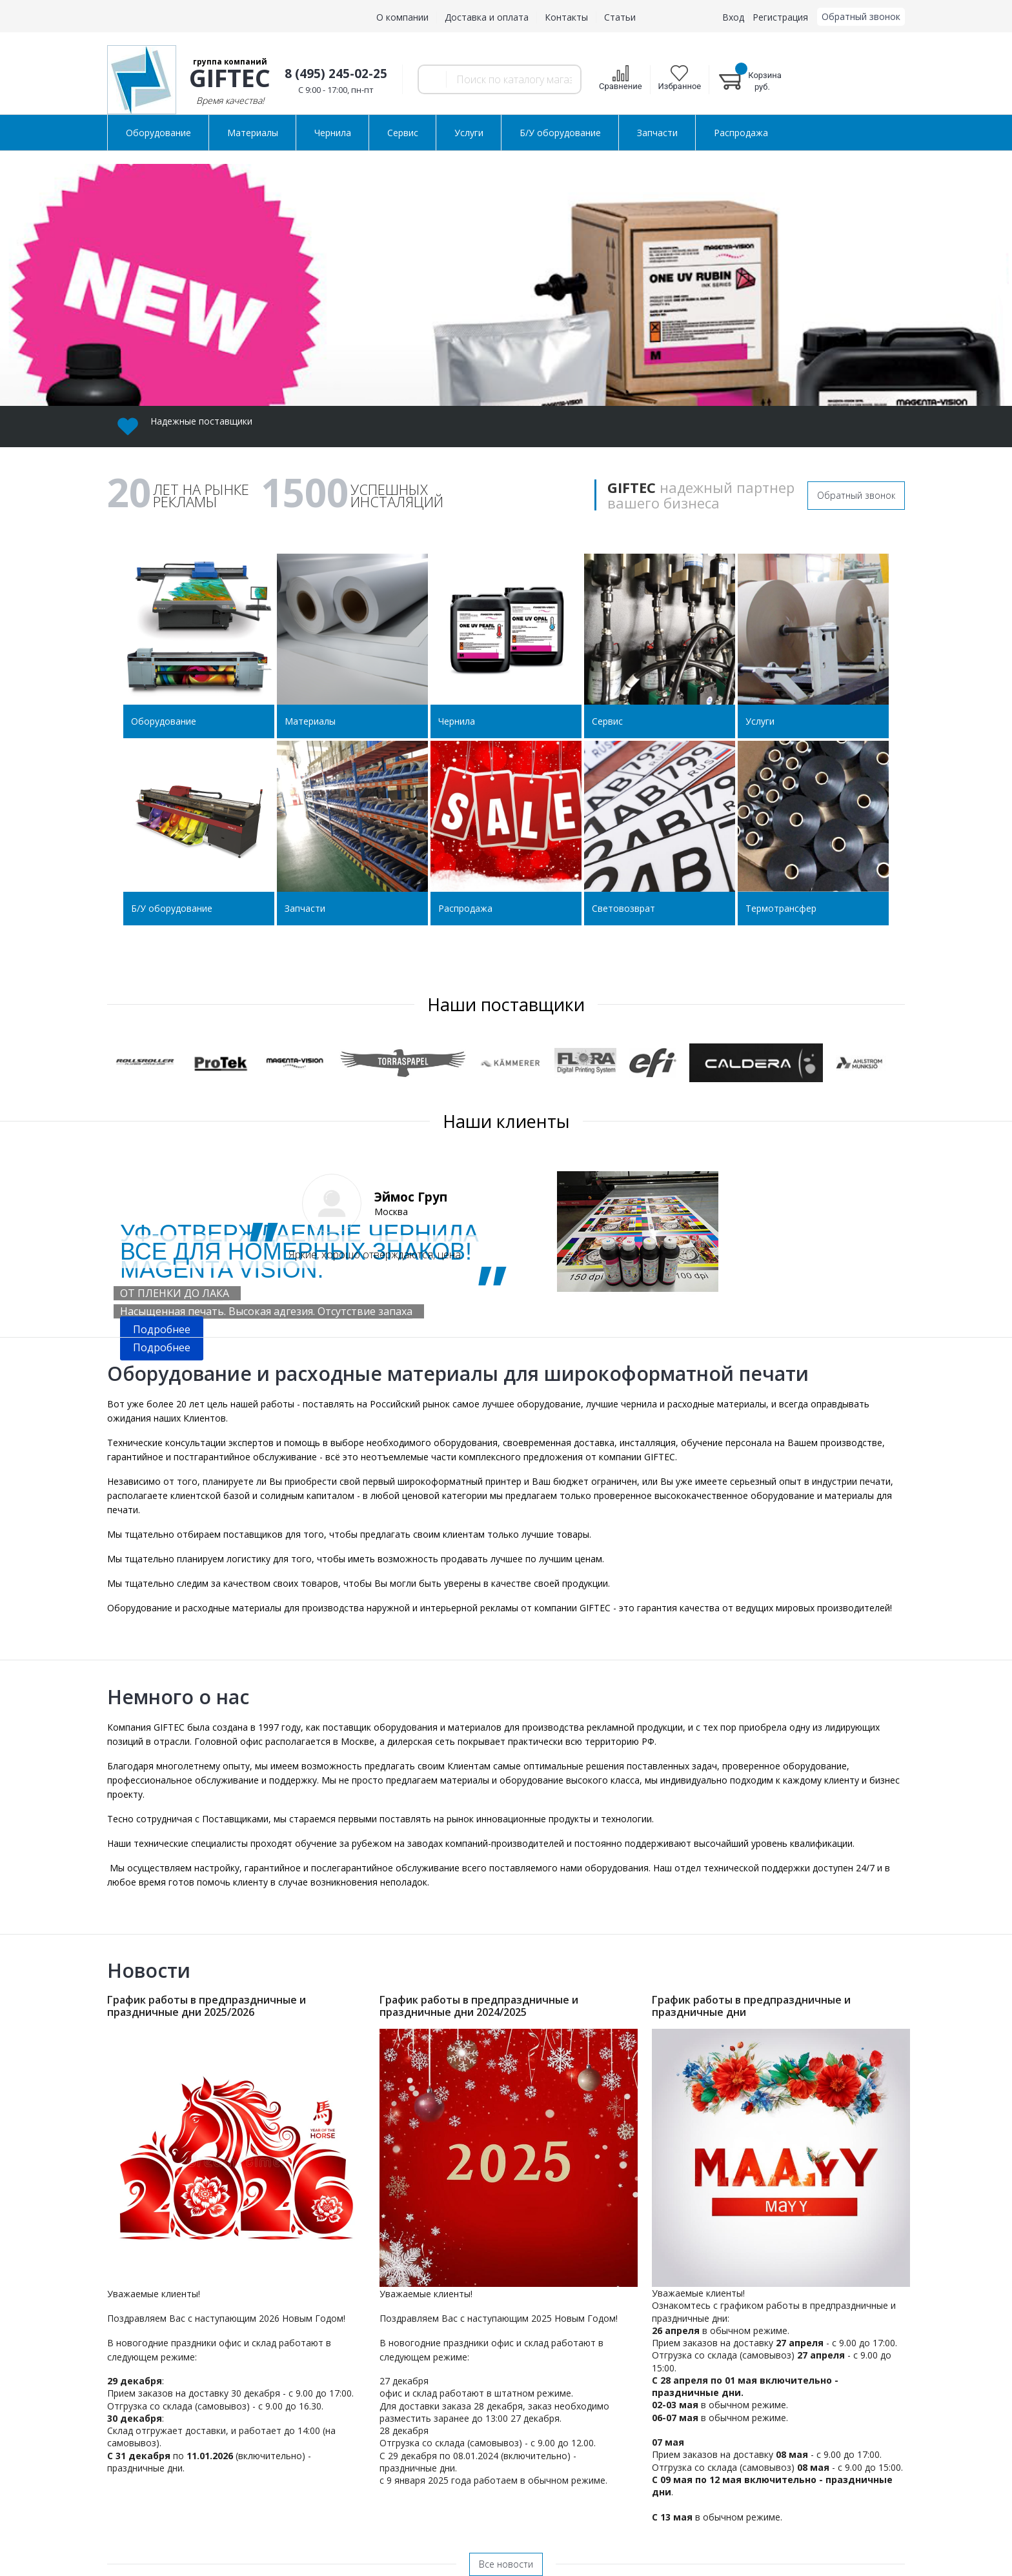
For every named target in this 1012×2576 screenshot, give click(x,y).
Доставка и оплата (487, 17)
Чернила (332, 132)
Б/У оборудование (560, 132)
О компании (402, 17)
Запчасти (657, 132)
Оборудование (158, 132)
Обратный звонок (856, 495)
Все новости (506, 2564)
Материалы (252, 132)
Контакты (566, 17)
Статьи (620, 17)
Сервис (402, 132)
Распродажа (741, 132)
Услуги (468, 132)
